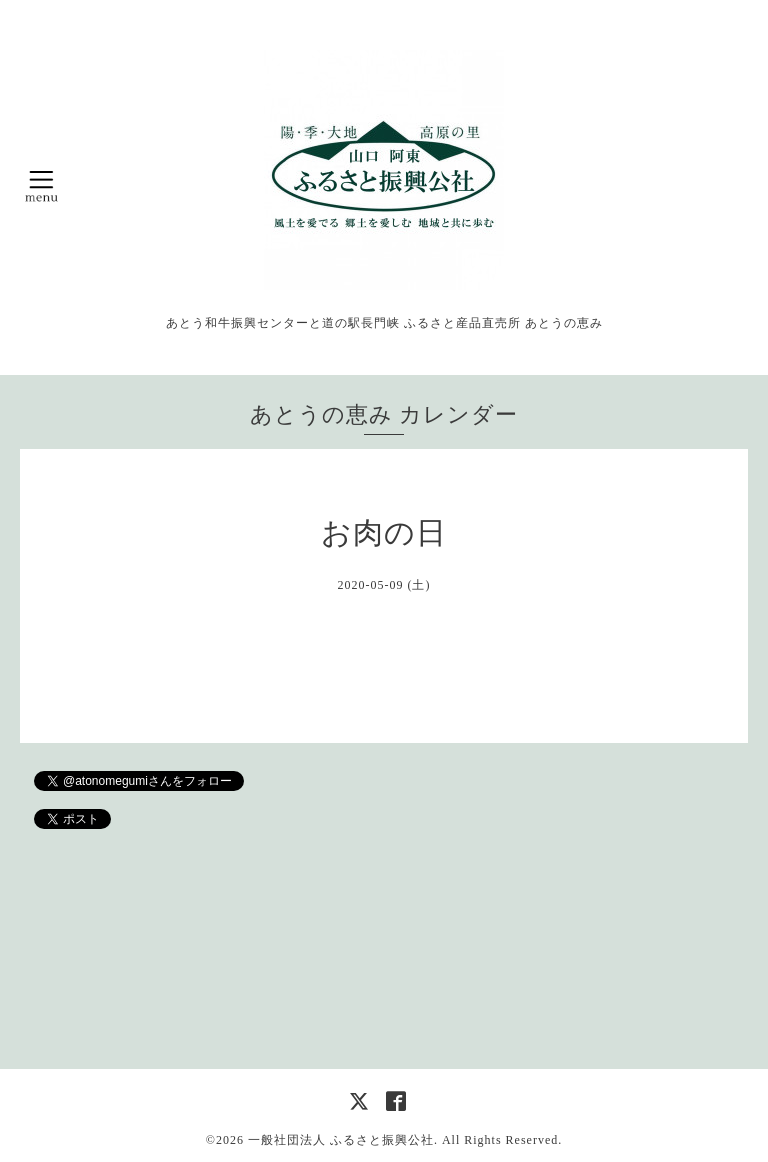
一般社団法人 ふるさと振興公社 (341, 1140)
